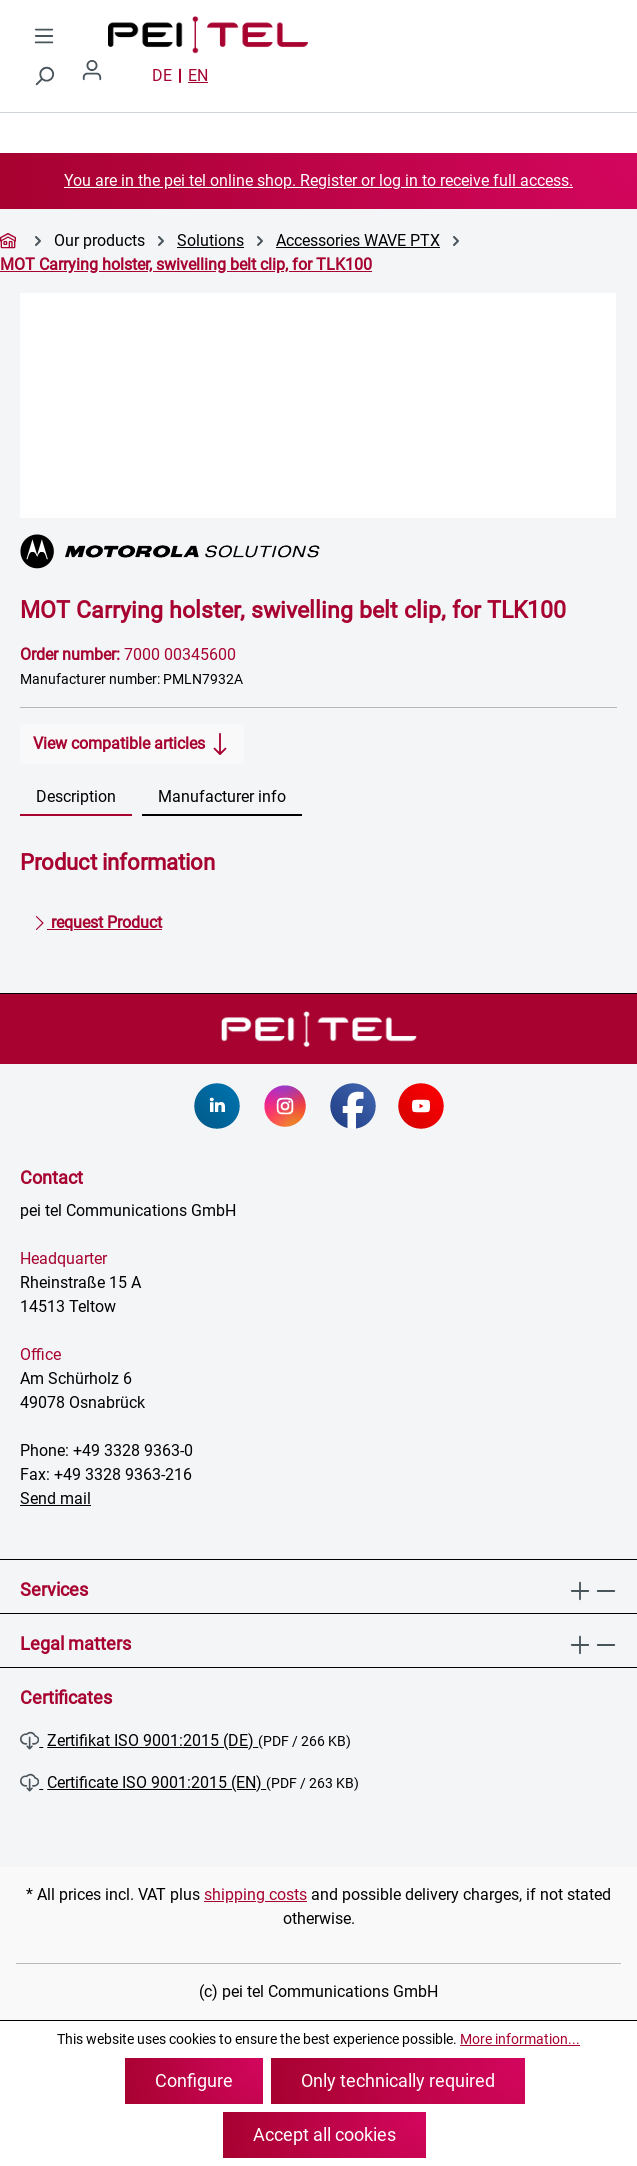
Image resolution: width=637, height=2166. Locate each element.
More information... (520, 2039)
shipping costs (255, 1894)
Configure (194, 2080)
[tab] (76, 798)
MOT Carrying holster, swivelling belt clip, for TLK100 (186, 264)
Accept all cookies (324, 2134)
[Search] (44, 76)
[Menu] (44, 36)
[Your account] (100, 76)
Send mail (55, 1498)
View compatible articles (132, 740)
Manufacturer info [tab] (222, 796)
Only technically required (398, 2080)
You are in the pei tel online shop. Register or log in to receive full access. (318, 180)
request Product (97, 919)
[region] (318, 405)
